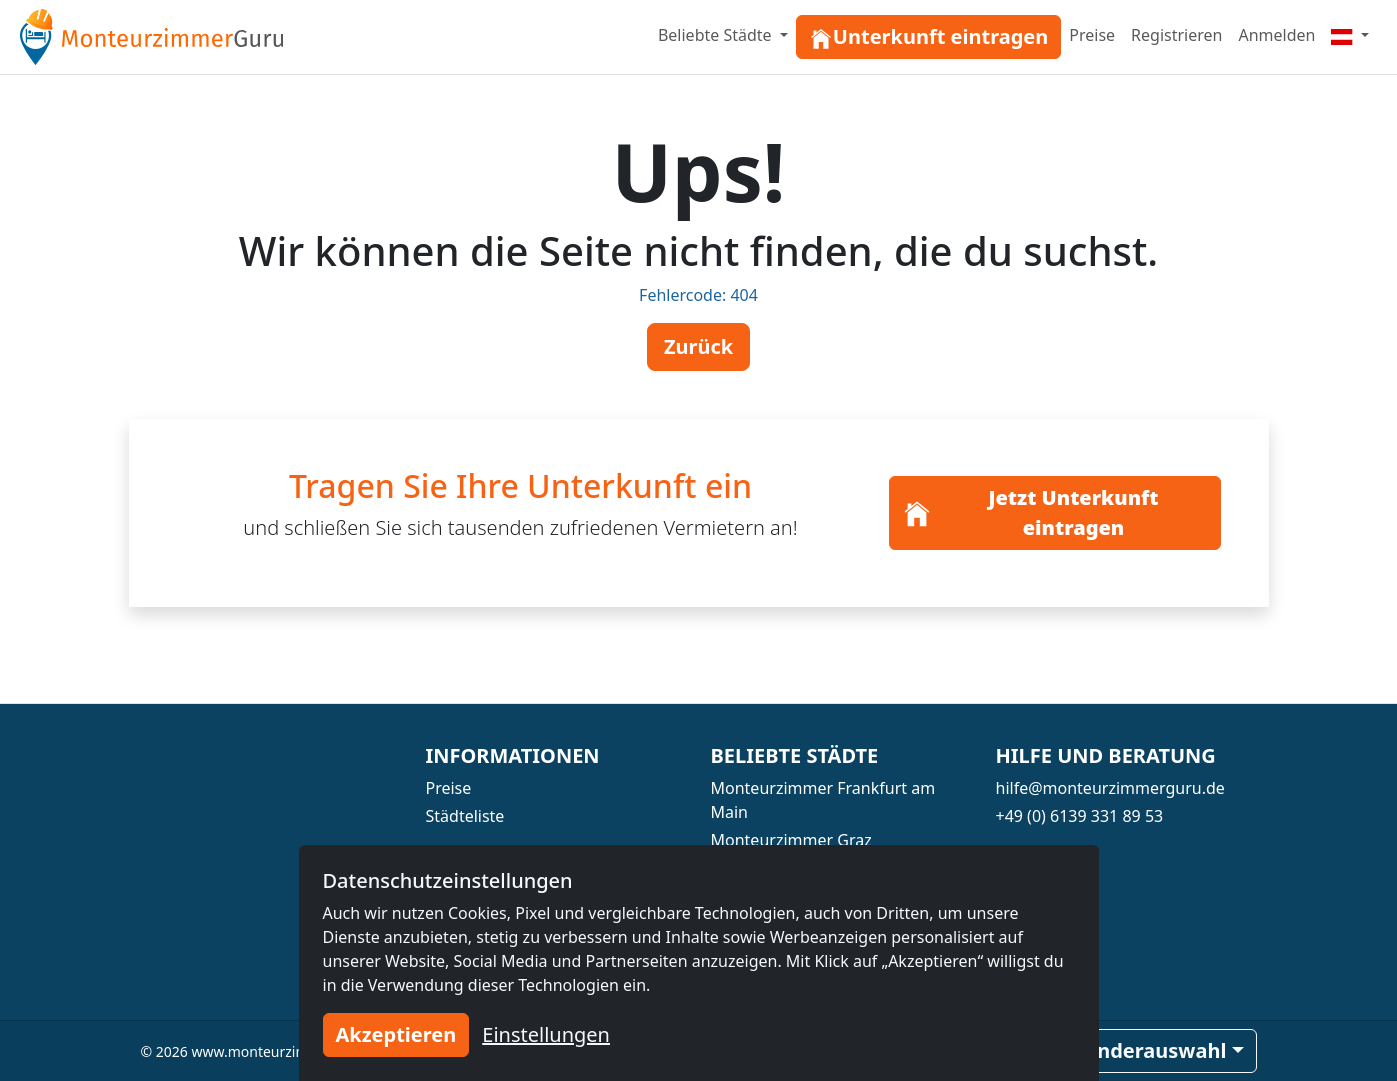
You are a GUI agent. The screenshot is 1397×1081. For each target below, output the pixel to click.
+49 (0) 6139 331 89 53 (1080, 816)
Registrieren (1176, 35)
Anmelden (1276, 35)
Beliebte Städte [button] (717, 35)
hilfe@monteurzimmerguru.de (1110, 788)
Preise (1092, 35)
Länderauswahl (1150, 1050)
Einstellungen (546, 1034)
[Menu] (1350, 35)
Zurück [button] (698, 346)
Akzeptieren (396, 1034)
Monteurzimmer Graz (791, 840)
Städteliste (465, 816)
